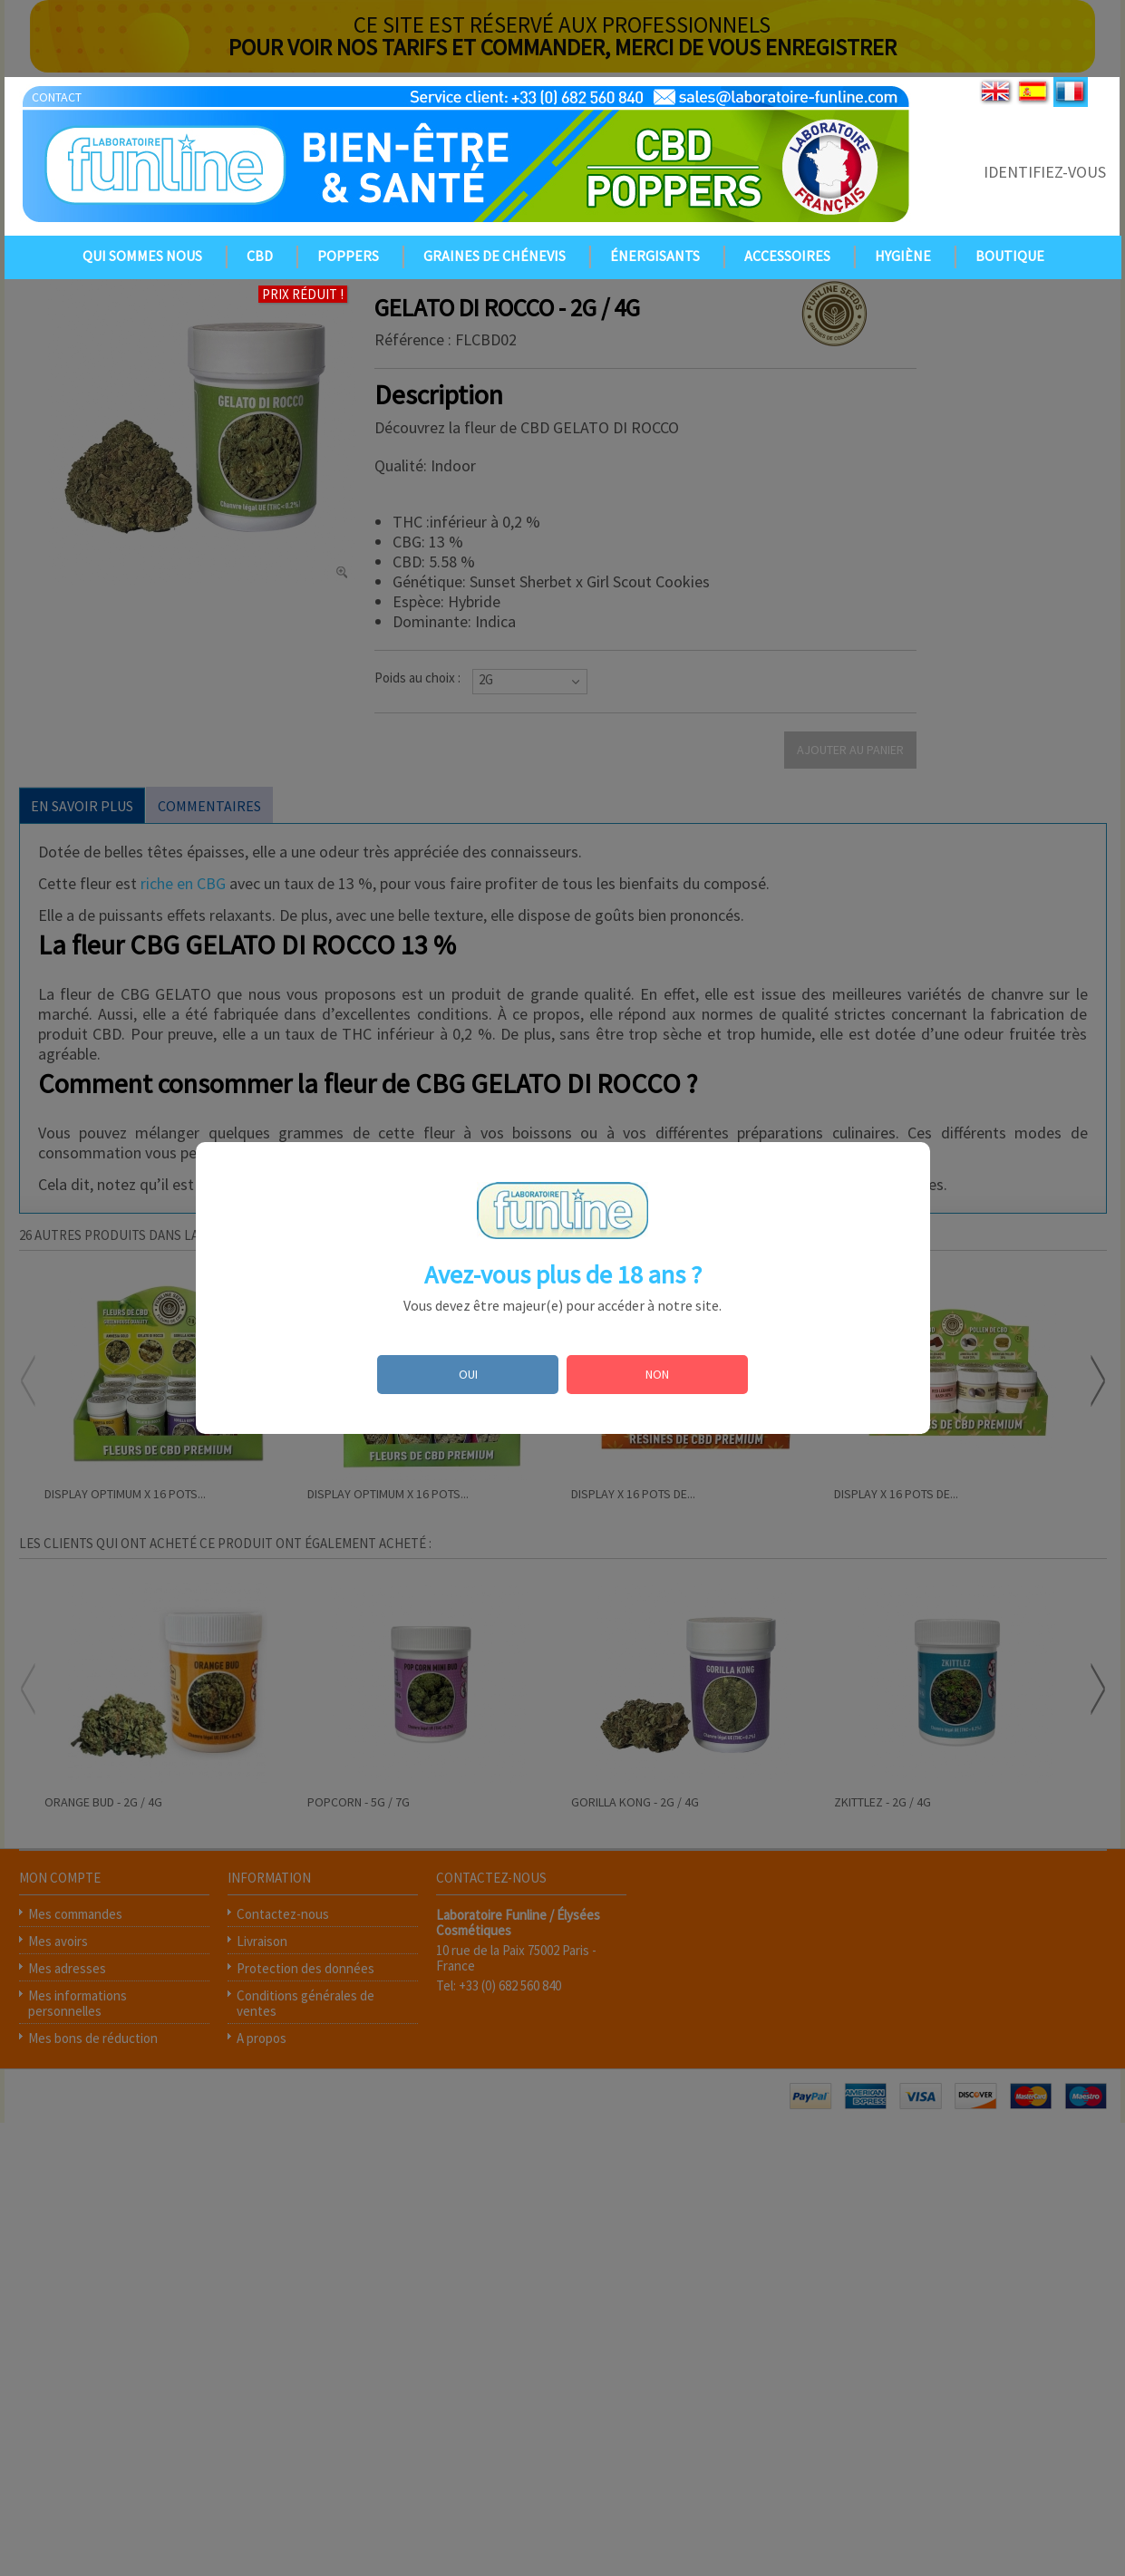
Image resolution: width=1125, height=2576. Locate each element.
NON (657, 1374)
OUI (468, 1374)
